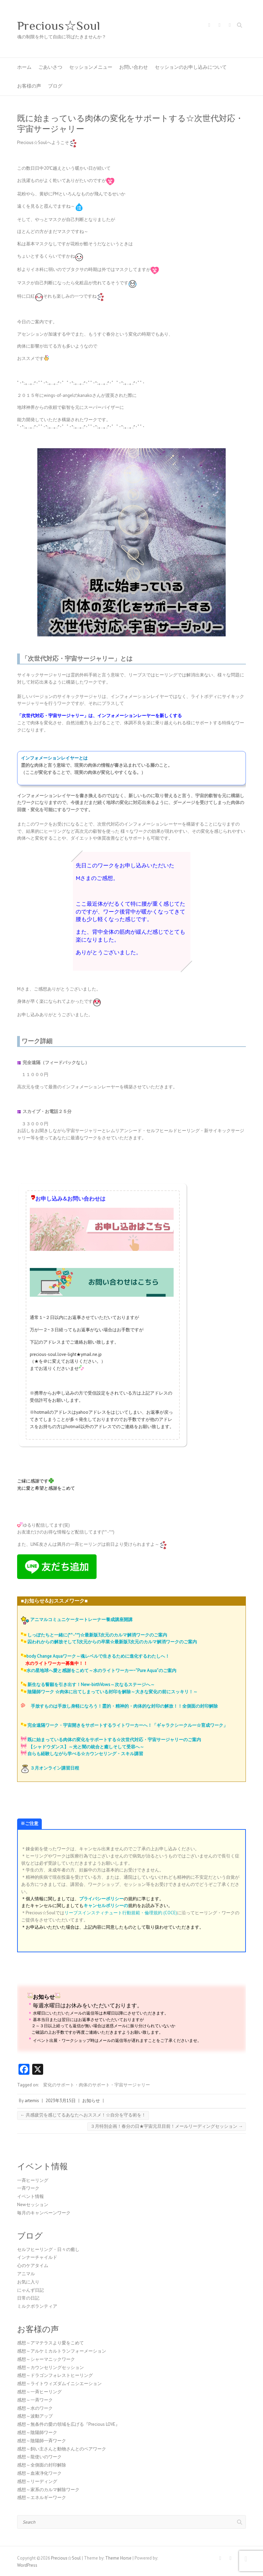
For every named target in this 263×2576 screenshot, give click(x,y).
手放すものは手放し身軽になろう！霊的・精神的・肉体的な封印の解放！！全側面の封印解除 (124, 1706)
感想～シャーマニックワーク (46, 2359)
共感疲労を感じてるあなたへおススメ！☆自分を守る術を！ (83, 2115)
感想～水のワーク (35, 2408)
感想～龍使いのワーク (39, 2457)
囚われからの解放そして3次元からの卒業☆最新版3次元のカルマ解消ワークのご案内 (112, 1642)
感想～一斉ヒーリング (39, 2392)
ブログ (55, 86)
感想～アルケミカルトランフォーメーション (61, 2351)
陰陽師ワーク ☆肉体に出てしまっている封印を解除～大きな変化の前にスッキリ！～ (112, 1692)
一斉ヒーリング (32, 2180)
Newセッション (32, 2205)
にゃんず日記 (30, 2290)
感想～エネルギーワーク (41, 2497)
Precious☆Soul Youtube (230, 26)
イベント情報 (30, 2196)
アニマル (26, 2274)
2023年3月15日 (61, 2100)
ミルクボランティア (37, 2306)
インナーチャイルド (37, 2257)
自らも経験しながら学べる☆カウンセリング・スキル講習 (85, 1754)
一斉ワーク (28, 2188)
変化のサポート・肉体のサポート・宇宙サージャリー (96, 2085)
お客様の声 (29, 86)
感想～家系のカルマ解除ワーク (48, 2490)
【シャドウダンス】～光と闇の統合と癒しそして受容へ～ (86, 1747)
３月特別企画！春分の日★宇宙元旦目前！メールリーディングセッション (166, 2126)
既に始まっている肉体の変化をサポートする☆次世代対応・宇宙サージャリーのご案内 (114, 1740)
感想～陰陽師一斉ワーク (41, 2441)
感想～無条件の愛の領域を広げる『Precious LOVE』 (68, 2424)
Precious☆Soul (58, 26)
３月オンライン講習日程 (54, 1768)
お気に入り (28, 2282)
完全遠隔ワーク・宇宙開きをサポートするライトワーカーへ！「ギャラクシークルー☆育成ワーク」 (127, 1725)
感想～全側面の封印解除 (41, 2465)
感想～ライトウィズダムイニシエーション (59, 2383)
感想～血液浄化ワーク (39, 2473)
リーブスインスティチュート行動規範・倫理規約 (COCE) (120, 1913)
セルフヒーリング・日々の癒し (48, 2249)
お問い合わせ (133, 67)
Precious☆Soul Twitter (219, 26)
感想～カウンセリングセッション (50, 2367)
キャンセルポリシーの (106, 1905)
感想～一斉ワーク (35, 2400)
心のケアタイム (32, 2265)
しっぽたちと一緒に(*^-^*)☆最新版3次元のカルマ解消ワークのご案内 (97, 1635)
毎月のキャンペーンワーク (44, 2213)
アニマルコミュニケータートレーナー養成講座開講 (81, 1619)
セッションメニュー (90, 67)
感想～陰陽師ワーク (37, 2432)
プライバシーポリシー (101, 1899)
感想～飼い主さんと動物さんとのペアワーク (61, 2449)
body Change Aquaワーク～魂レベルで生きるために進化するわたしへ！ (98, 1656)
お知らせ (91, 2100)
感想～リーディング (37, 2481)
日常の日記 (28, 2298)
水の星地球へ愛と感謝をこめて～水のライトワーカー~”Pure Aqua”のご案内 (101, 1670)
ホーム (24, 67)
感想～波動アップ (35, 2416)
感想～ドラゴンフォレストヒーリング (55, 2375)
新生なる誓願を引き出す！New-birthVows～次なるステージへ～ (91, 1684)
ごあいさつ (50, 67)
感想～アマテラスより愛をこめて (50, 2343)
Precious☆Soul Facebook (209, 26)
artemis (32, 2100)
